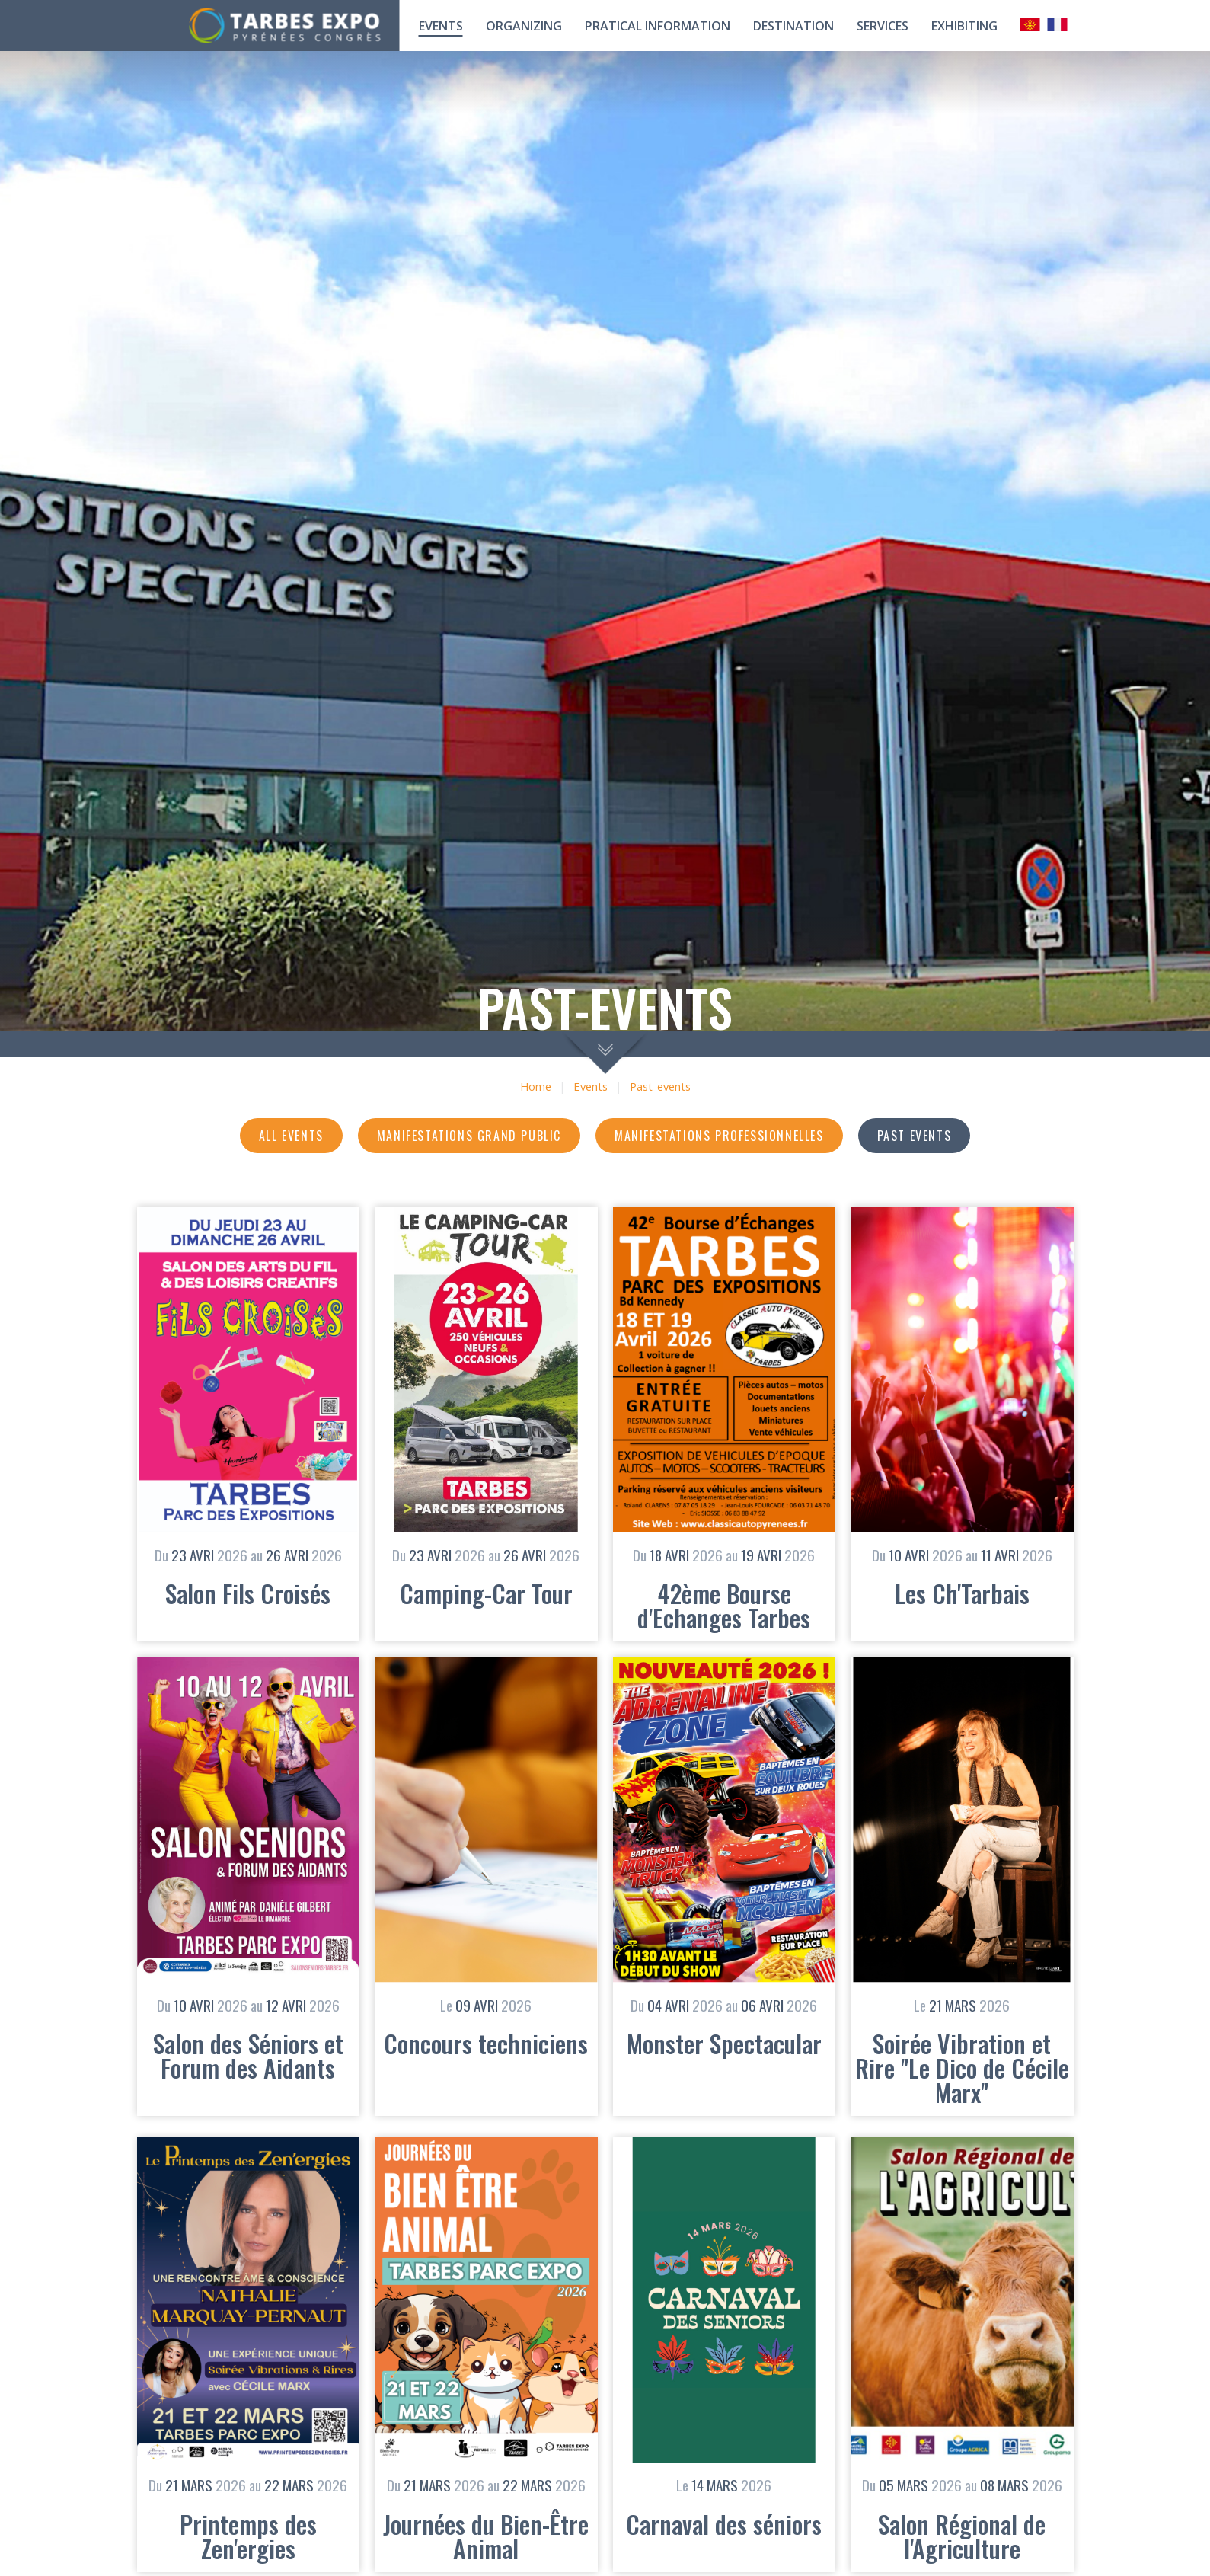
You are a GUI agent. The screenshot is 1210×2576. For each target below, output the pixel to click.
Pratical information (657, 26)
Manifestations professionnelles (719, 1136)
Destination (793, 26)
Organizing (524, 26)
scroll (605, 1052)
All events (291, 1136)
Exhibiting (964, 26)
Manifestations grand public (469, 1136)
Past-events (660, 1086)
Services (882, 26)
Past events (914, 1136)
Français (1058, 24)
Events (441, 26)
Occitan (1030, 24)
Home (535, 1086)
